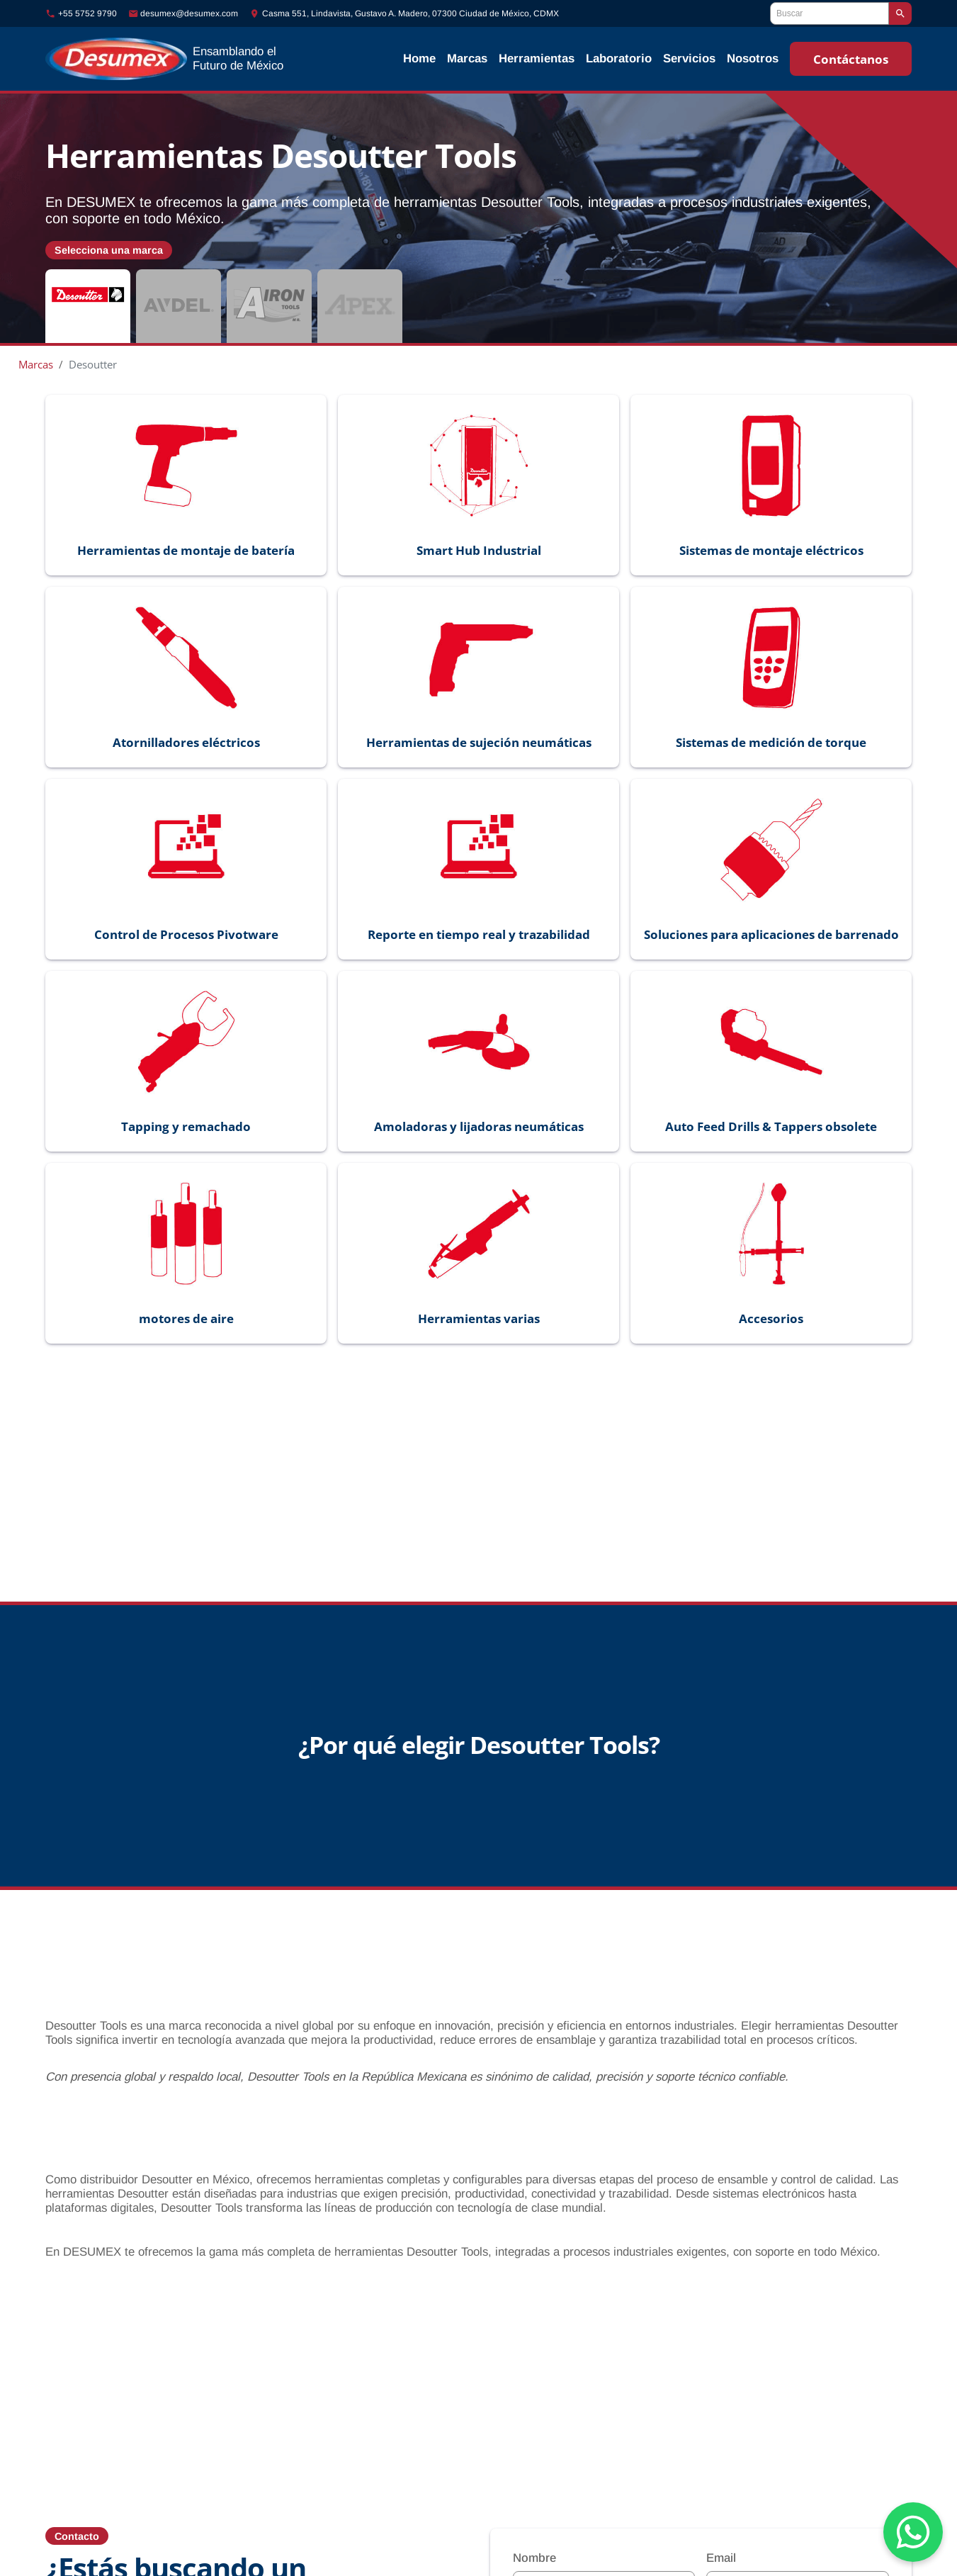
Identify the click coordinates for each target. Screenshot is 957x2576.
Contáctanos (850, 59)
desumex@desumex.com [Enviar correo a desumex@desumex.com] (189, 13)
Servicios (689, 58)
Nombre (534, 2537)
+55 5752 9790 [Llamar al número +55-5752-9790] (87, 13)
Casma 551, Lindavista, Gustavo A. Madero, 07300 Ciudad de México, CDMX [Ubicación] (410, 13)
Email (721, 2537)
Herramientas (536, 58)
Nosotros (752, 58)
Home (419, 58)
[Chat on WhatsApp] (913, 2532)
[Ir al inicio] (204, 59)
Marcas (467, 58)
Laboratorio (619, 58)
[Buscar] (829, 13)
